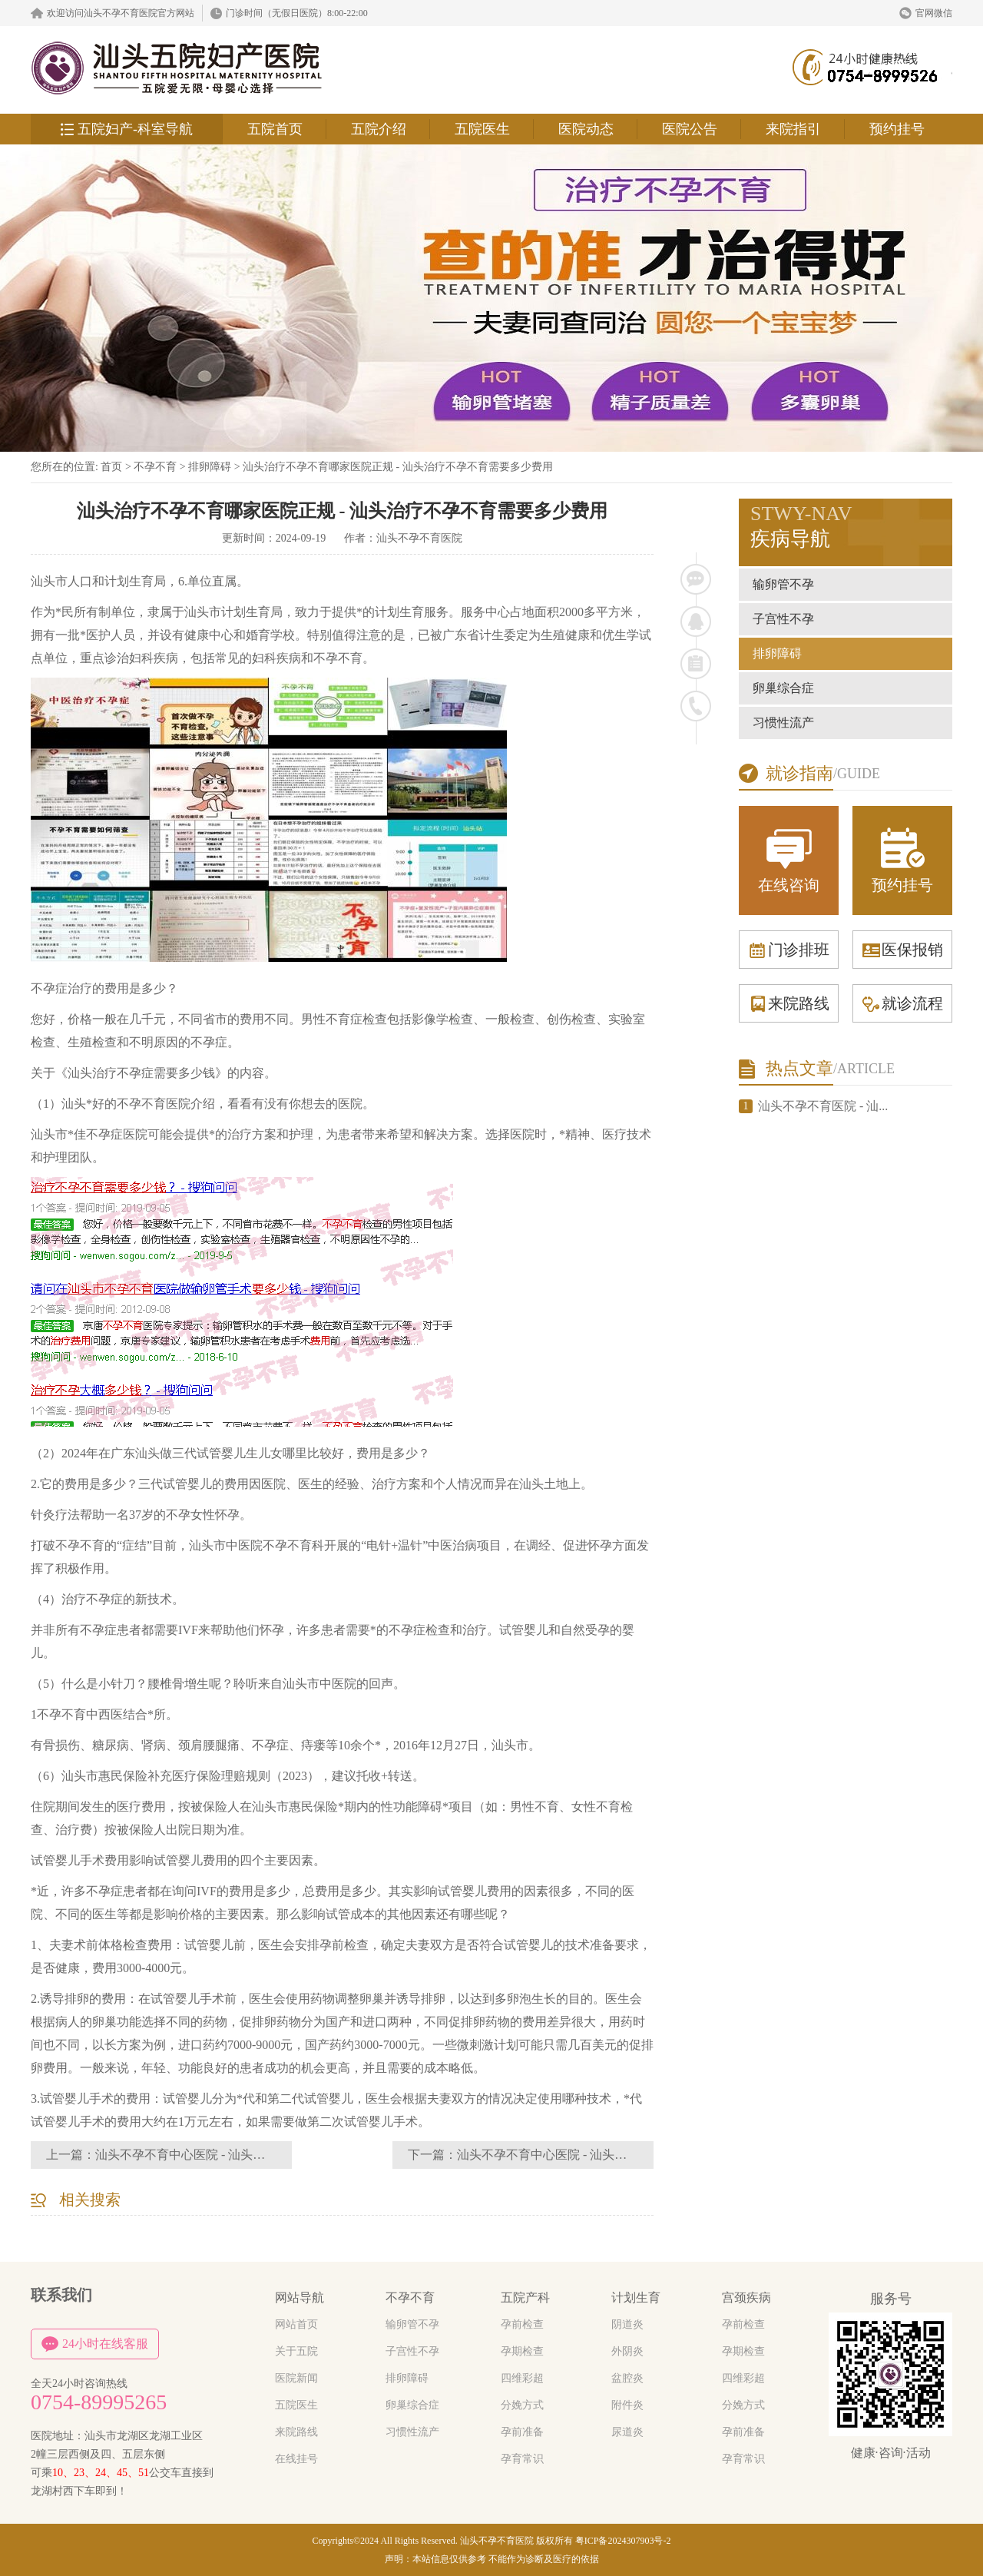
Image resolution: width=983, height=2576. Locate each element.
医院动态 (586, 129)
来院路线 (788, 1003)
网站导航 (299, 2297)
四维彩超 (522, 2378)
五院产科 (525, 2297)
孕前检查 (522, 2324)
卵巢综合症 (783, 688)
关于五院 (296, 2351)
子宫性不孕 (783, 618)
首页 (111, 466)
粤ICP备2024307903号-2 (623, 2540)
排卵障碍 (209, 466)
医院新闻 (296, 2378)
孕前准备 (522, 2432)
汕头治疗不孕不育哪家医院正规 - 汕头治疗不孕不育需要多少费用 (398, 466)
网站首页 (296, 2324)
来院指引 (793, 129)
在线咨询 (788, 859)
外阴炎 (627, 2351)
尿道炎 (627, 2432)
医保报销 (902, 950)
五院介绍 (378, 129)
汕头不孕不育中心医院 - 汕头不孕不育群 (204, 2154)
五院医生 (482, 129)
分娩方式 (522, 2405)
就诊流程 (902, 1003)
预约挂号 (897, 129)
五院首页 (275, 129)
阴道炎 (627, 2324)
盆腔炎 (627, 2378)
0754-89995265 (99, 2402)
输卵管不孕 (783, 584)
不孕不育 (155, 466)
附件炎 (627, 2405)
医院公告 (689, 129)
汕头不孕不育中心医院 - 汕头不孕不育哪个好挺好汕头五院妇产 (628, 2154)
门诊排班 (788, 950)
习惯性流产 (783, 722)
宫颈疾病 (746, 2297)
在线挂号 (296, 2459)
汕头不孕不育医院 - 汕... (823, 1105)
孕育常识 (522, 2459)
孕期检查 (522, 2351)
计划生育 (635, 2297)
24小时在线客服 (94, 2344)
